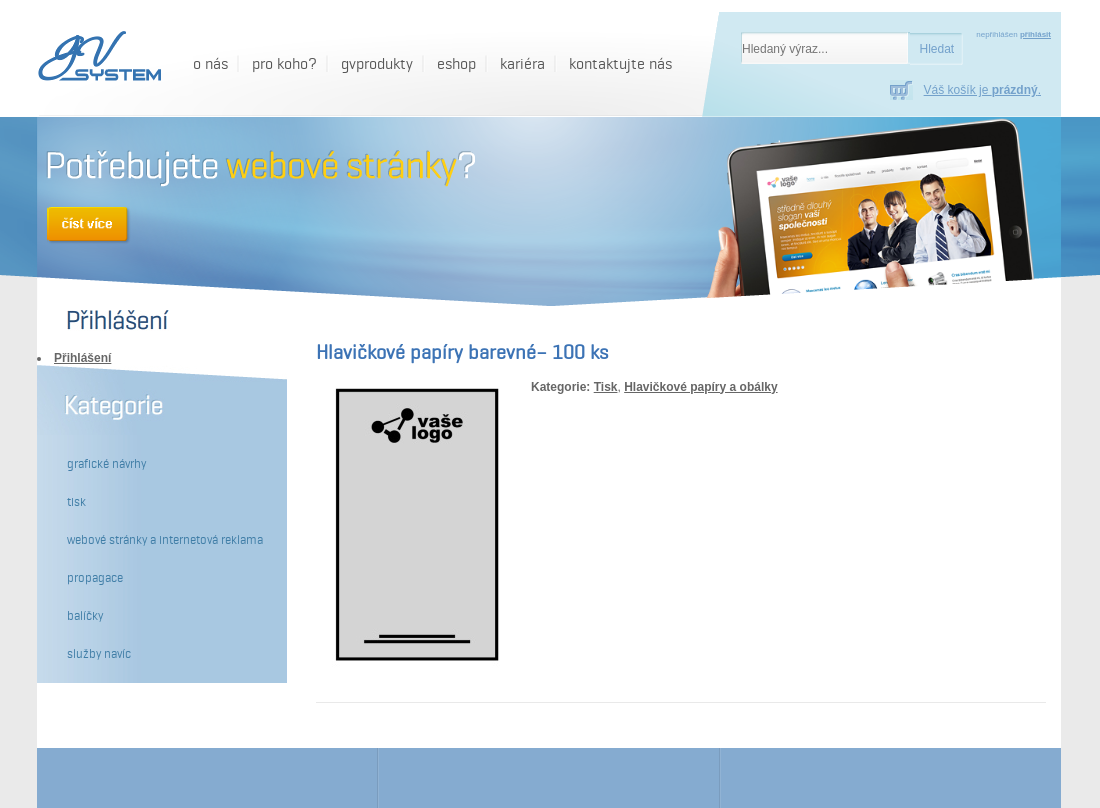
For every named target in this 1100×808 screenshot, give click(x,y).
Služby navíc (99, 654)
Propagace (95, 578)
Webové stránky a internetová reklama (165, 540)
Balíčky (85, 616)
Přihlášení (82, 358)
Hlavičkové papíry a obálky (700, 387)
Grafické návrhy (106, 464)
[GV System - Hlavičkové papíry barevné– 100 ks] (96, 58)
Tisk (606, 387)
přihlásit (1035, 34)
